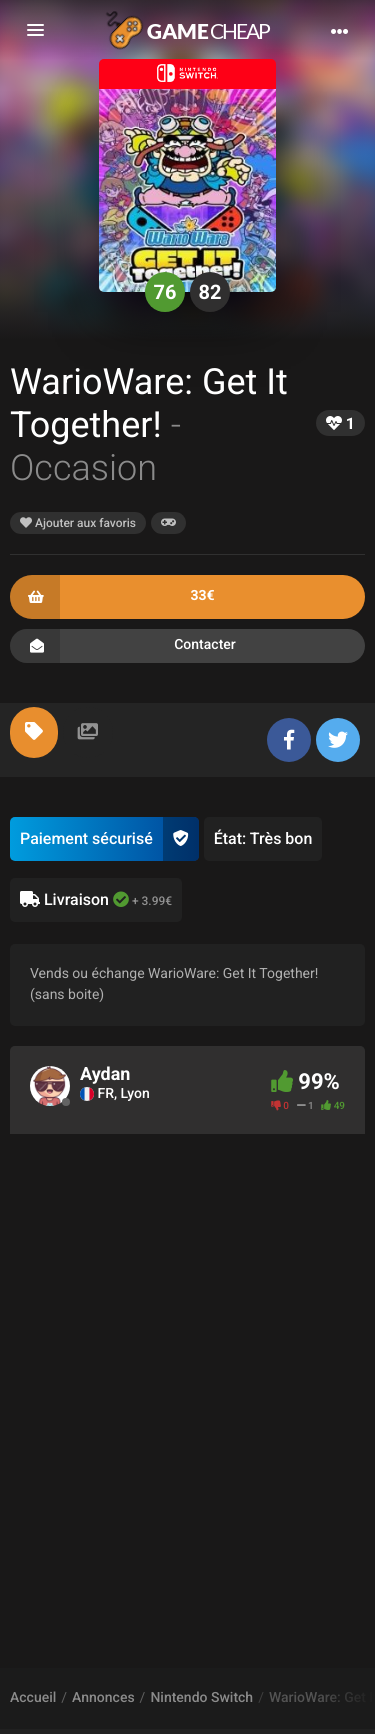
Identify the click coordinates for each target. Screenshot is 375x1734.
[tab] (34, 732)
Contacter (187, 646)
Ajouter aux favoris (78, 523)
